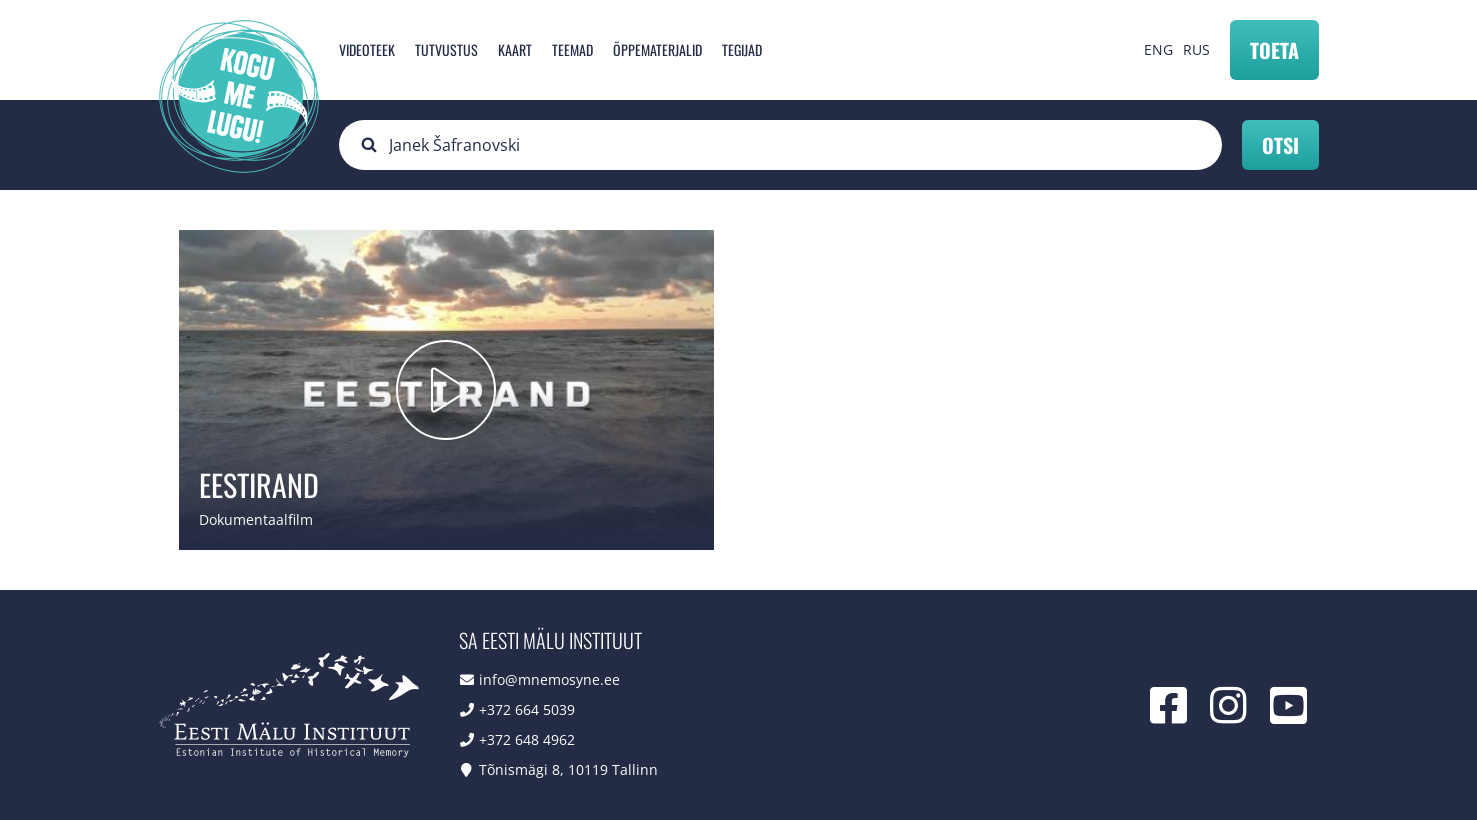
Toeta (1274, 50)
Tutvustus (446, 49)
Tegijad (742, 49)
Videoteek (367, 49)
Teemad (572, 49)
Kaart (515, 49)
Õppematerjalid (657, 49)
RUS (1196, 49)
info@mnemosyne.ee (549, 679)
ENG (1158, 49)
